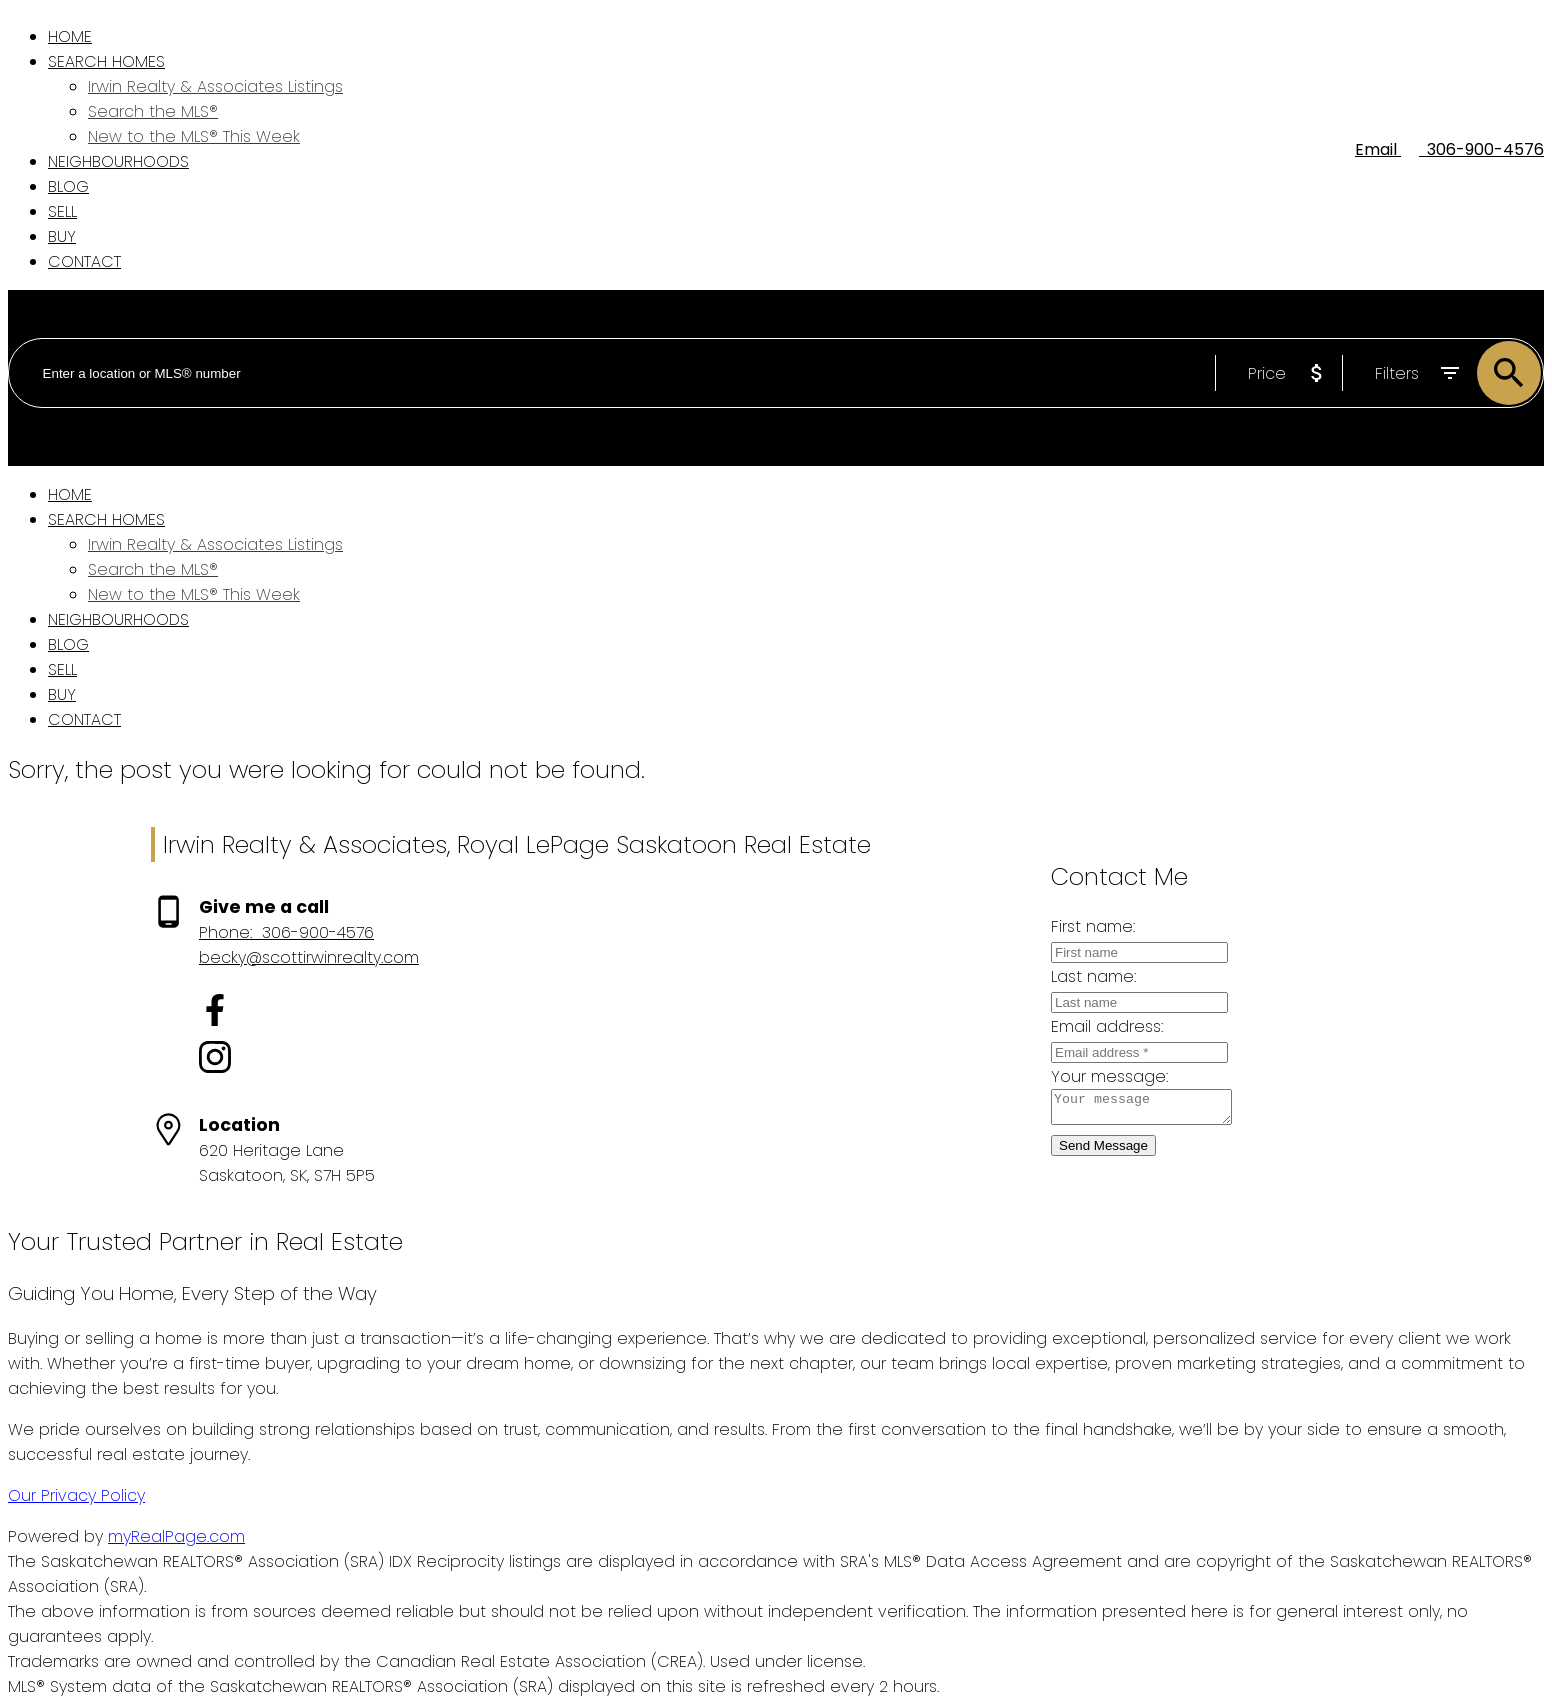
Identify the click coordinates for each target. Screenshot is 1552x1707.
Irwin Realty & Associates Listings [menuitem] (215, 86)
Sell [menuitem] (62, 211)
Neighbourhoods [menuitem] (118, 161)
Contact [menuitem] (84, 261)
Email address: (1091, 1026)
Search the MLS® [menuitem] (153, 111)
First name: (1077, 926)
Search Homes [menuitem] (106, 61)
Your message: (1093, 1076)
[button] (309, 1013)
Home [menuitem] (70, 36)
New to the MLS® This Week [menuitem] (194, 136)
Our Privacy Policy (76, 1495)
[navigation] (776, 607)
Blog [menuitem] (68, 186)
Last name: (1077, 976)
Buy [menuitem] (62, 236)
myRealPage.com (176, 1536)
